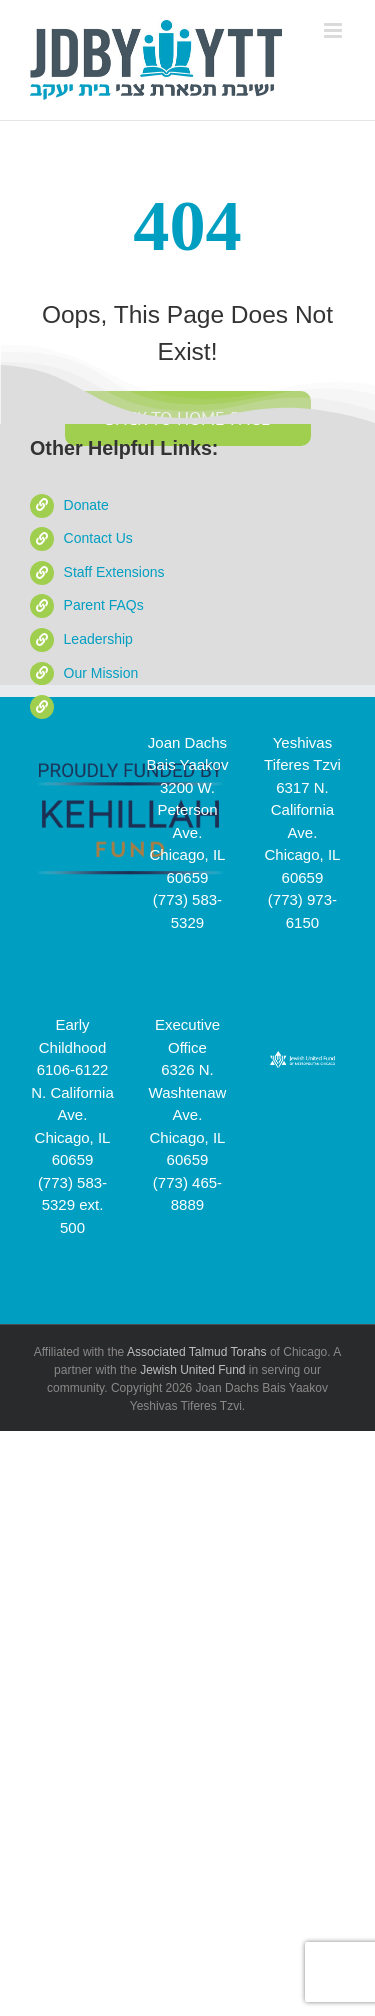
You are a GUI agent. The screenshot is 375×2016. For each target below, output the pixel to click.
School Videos (108, 706)
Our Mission (101, 673)
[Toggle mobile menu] (334, 30)
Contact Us (98, 538)
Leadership (98, 639)
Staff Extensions (114, 572)
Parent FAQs (104, 605)
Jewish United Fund (192, 1370)
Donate (86, 505)
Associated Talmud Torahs (197, 1352)
